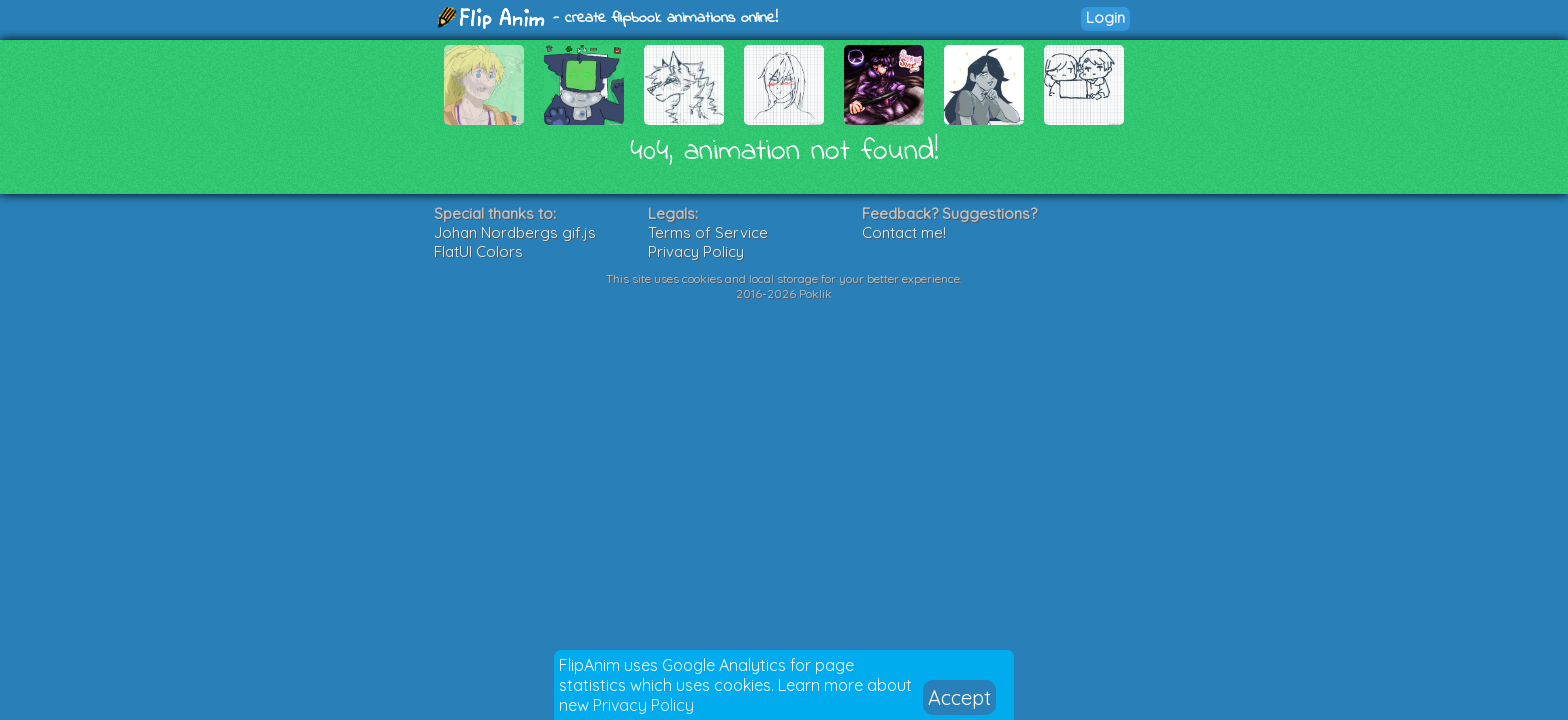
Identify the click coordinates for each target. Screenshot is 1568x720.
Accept (959, 697)
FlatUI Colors (478, 251)
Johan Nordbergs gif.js (515, 232)
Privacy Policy (643, 705)
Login (1105, 17)
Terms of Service (708, 232)
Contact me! (904, 232)
